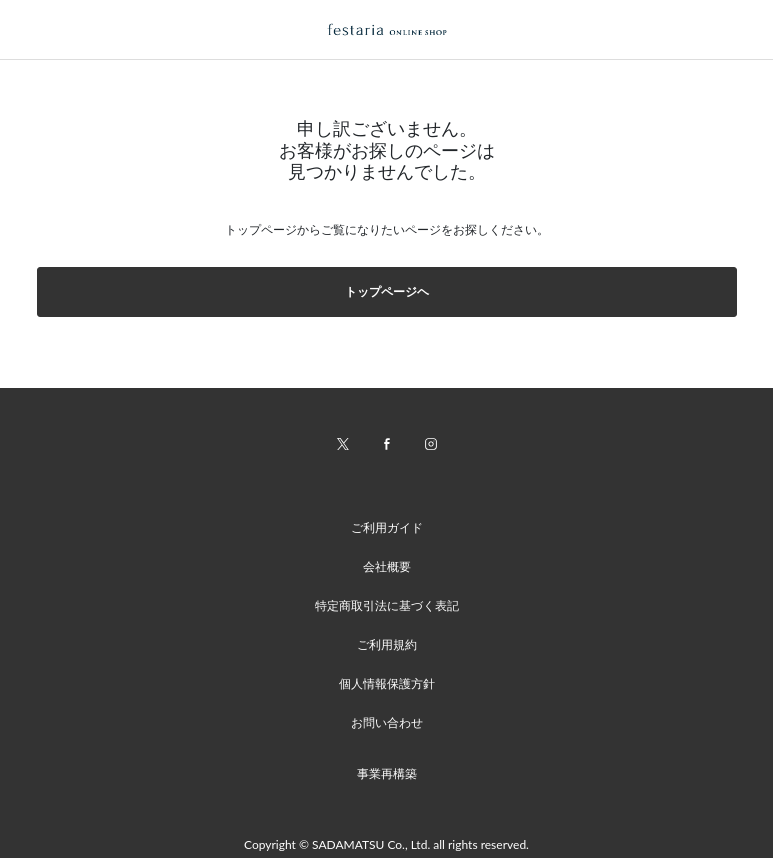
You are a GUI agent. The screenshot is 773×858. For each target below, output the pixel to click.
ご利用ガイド (387, 527)
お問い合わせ (387, 722)
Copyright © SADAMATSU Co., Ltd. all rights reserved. (386, 844)
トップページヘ (387, 291)
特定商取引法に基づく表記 (387, 605)
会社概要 (387, 566)
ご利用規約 (387, 644)
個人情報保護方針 (387, 683)
